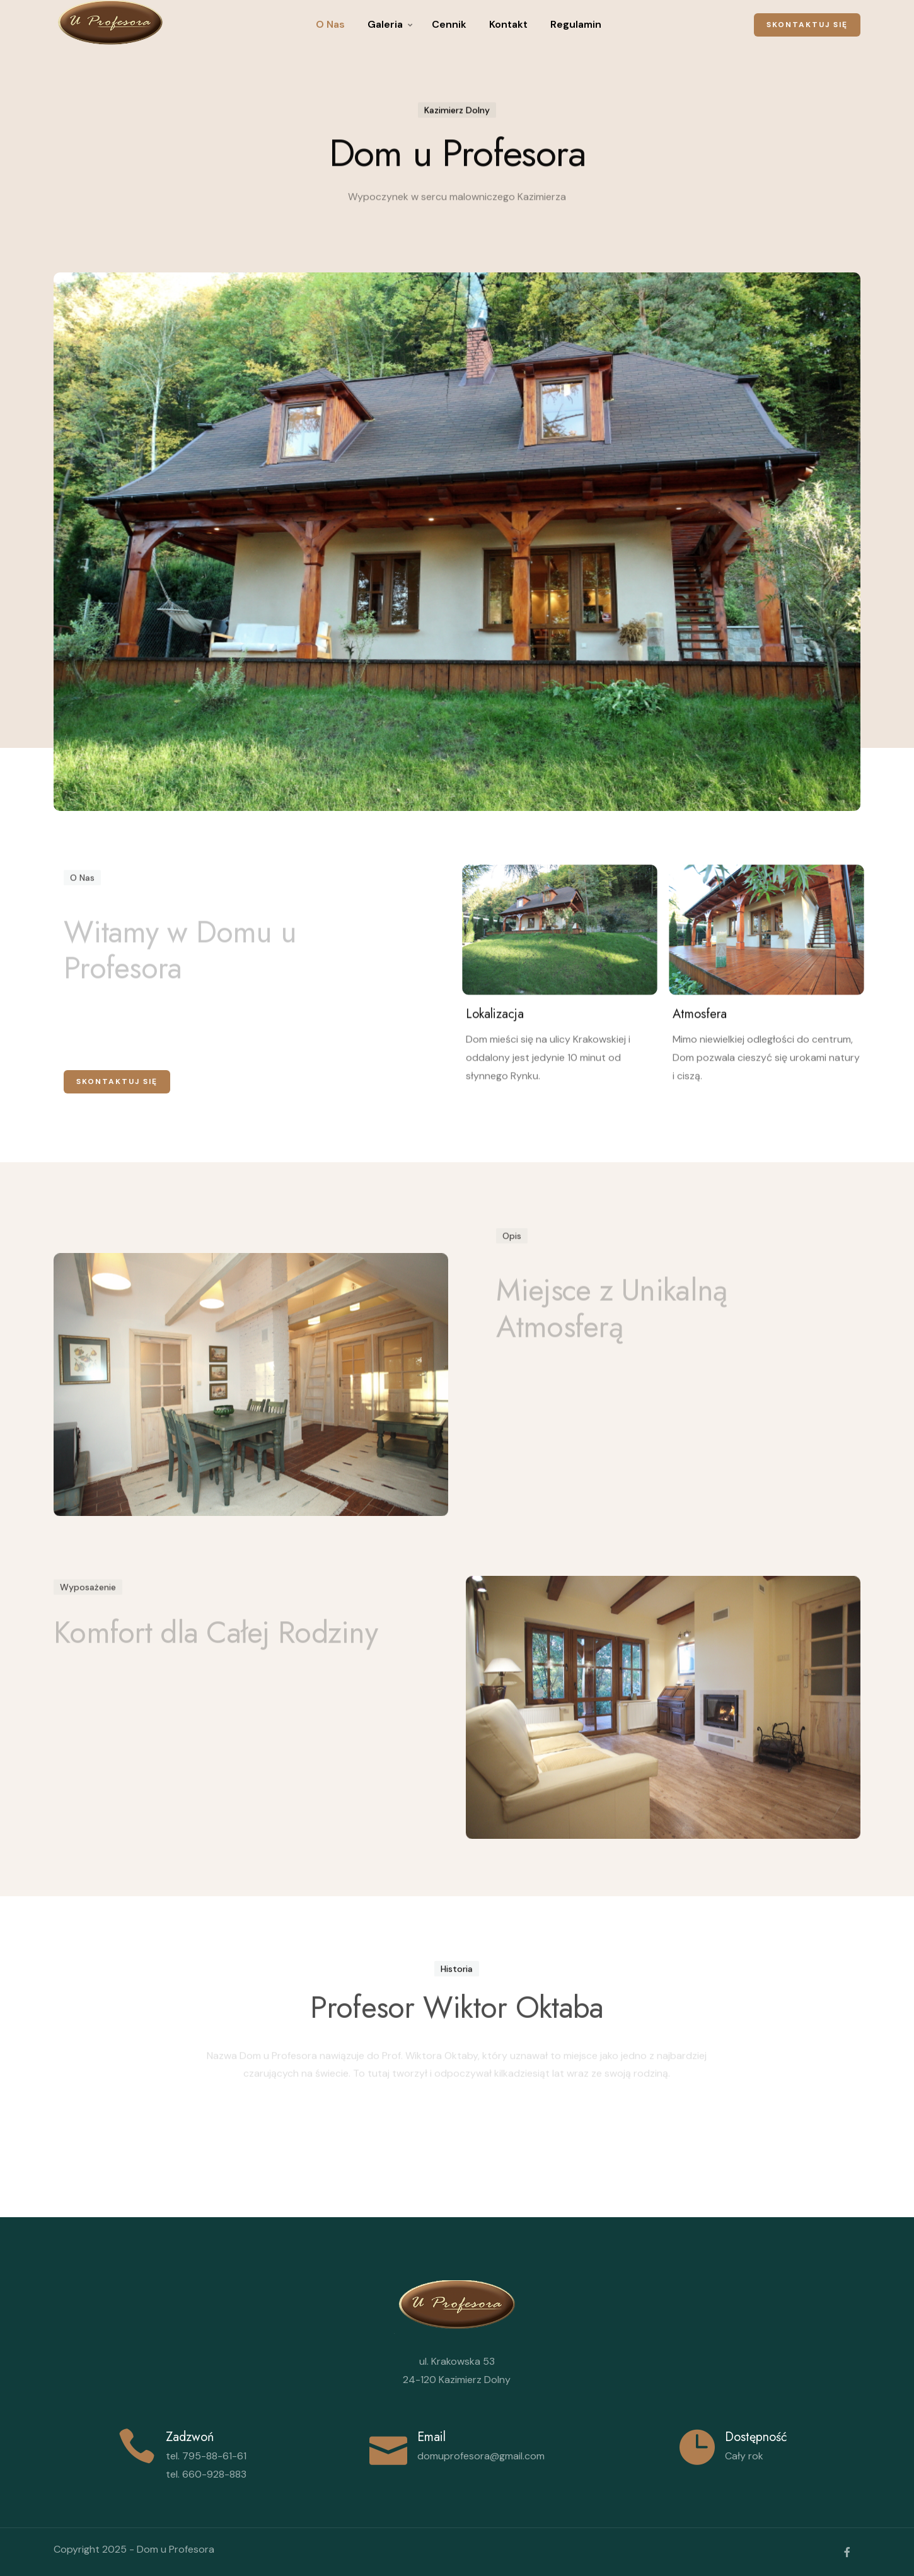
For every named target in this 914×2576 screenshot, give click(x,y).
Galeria (385, 24)
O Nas (330, 24)
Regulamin (575, 24)
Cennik (449, 24)
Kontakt (508, 24)
